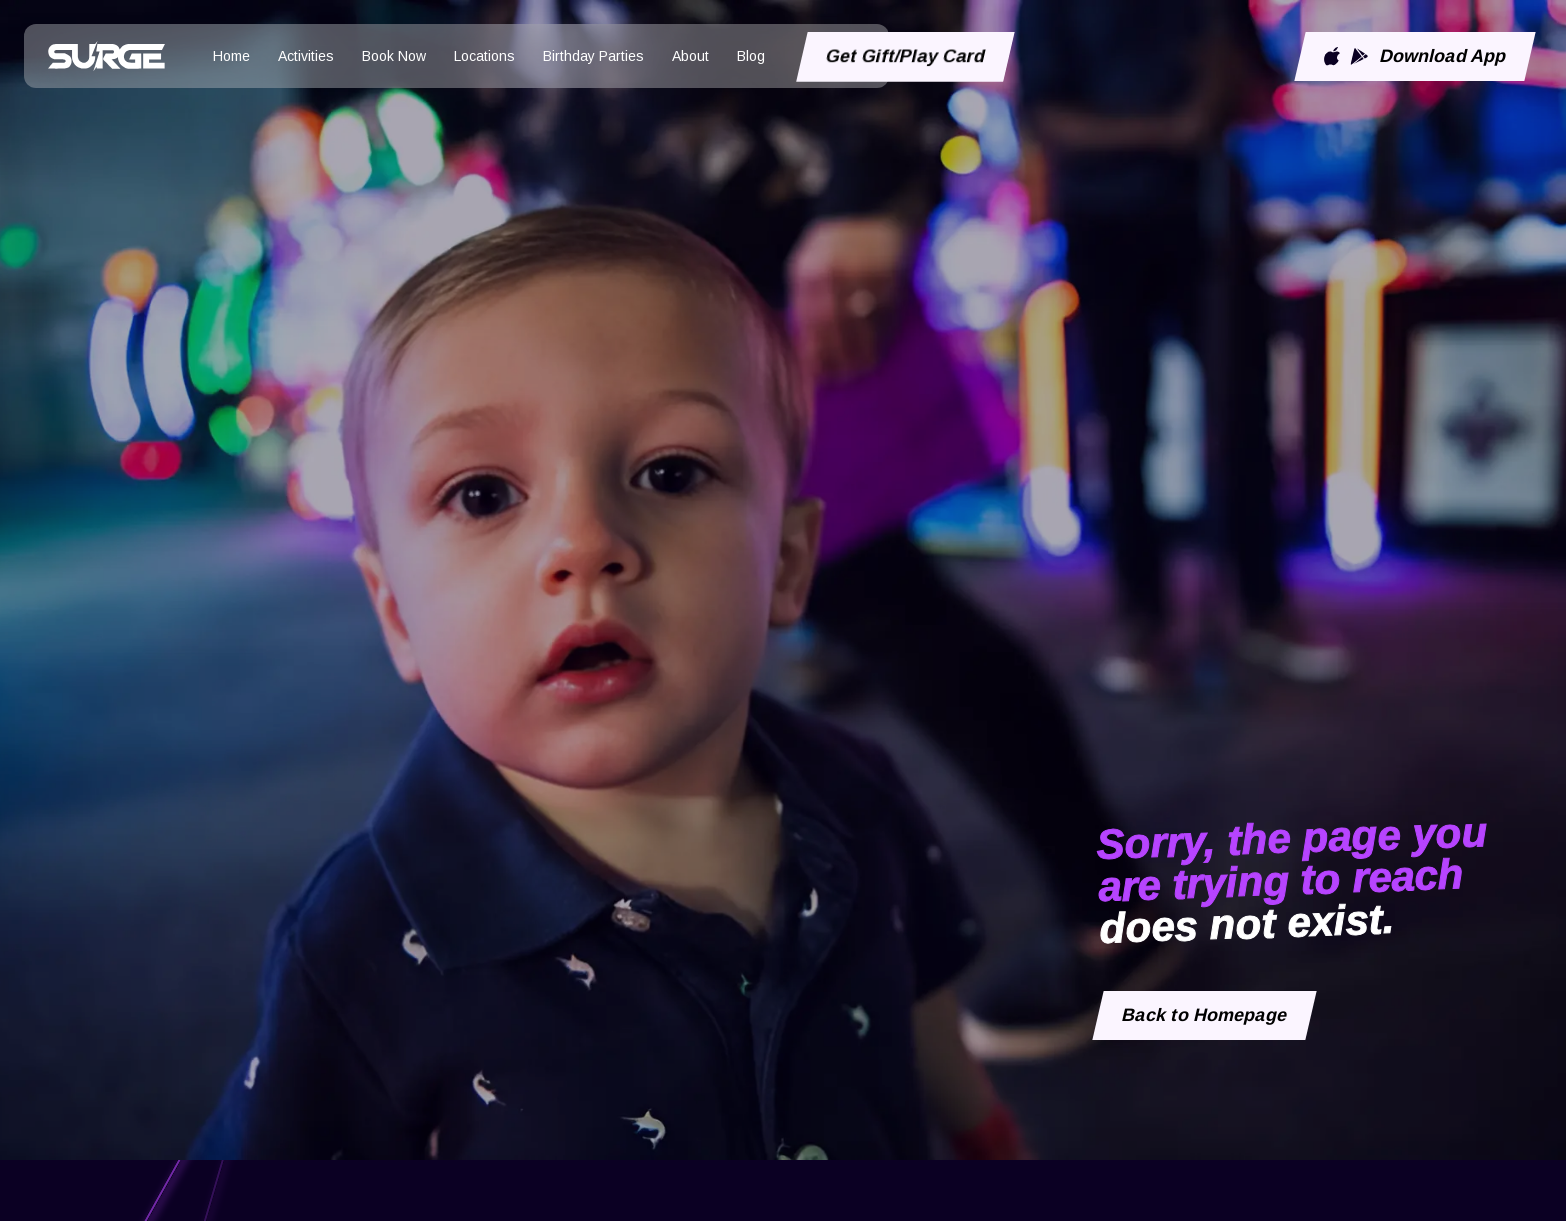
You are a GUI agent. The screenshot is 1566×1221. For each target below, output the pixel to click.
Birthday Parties (593, 56)
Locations (484, 56)
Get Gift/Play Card (906, 56)
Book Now (394, 56)
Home (231, 56)
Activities (306, 56)
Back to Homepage (1205, 1015)
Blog (751, 56)
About (690, 56)
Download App (1415, 56)
